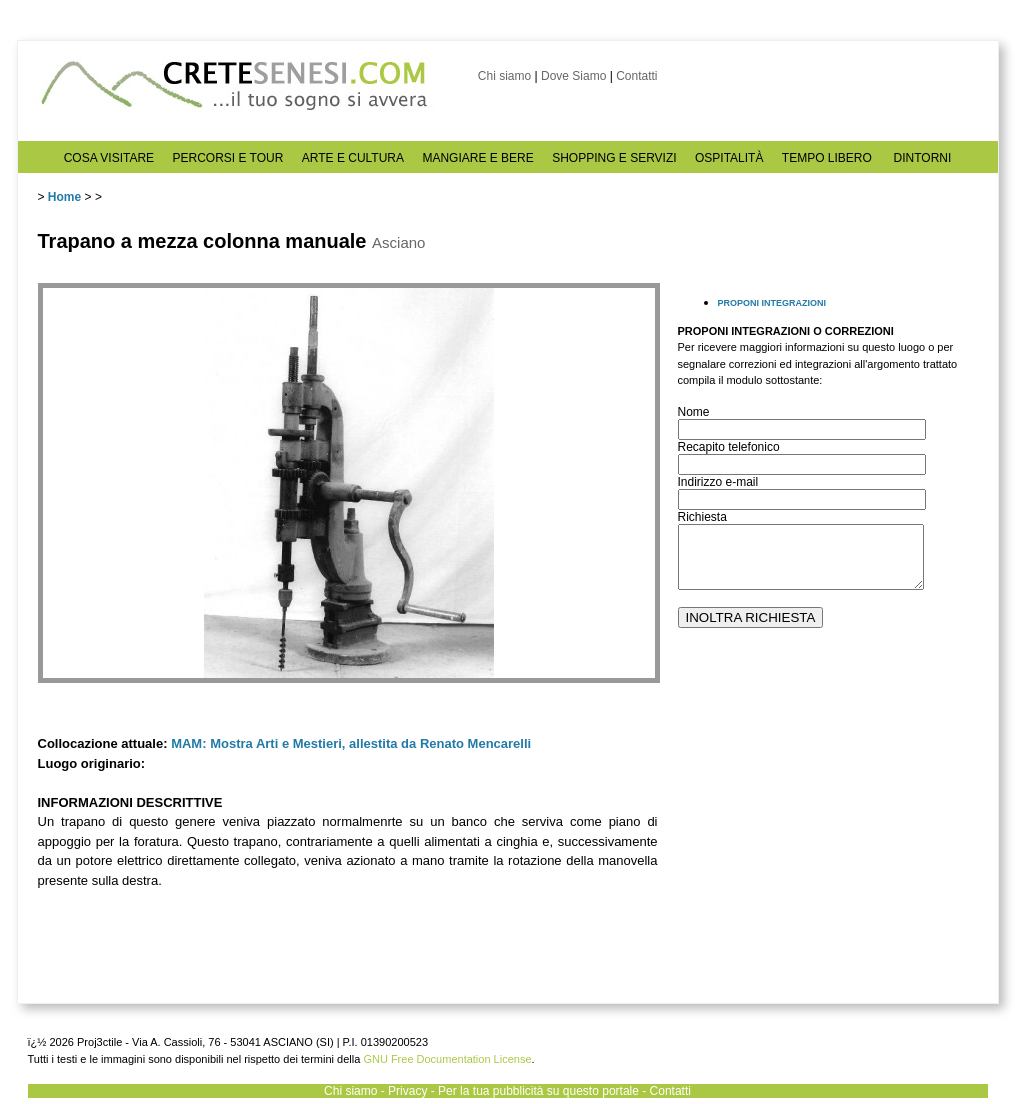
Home (64, 197)
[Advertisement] (823, 831)
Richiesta (702, 517)
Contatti (636, 76)
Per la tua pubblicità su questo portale (538, 1091)
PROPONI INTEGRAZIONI (772, 303)
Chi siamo (504, 76)
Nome (694, 412)
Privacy (407, 1091)
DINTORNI (923, 158)
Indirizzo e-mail (718, 482)
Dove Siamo (573, 76)
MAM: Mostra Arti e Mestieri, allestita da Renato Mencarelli (351, 743)
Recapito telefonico (729, 447)
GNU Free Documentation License (447, 1059)
